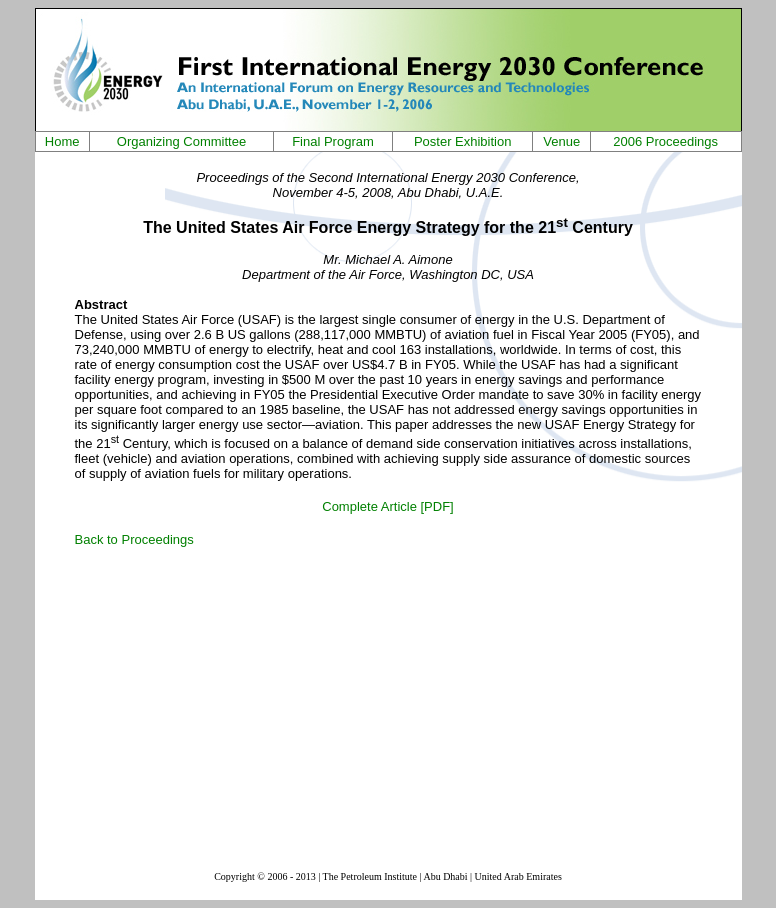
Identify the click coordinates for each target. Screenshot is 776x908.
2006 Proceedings (665, 141)
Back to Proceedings (134, 539)
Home (62, 141)
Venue (561, 141)
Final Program (333, 141)
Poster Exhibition (463, 141)
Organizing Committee (181, 141)
